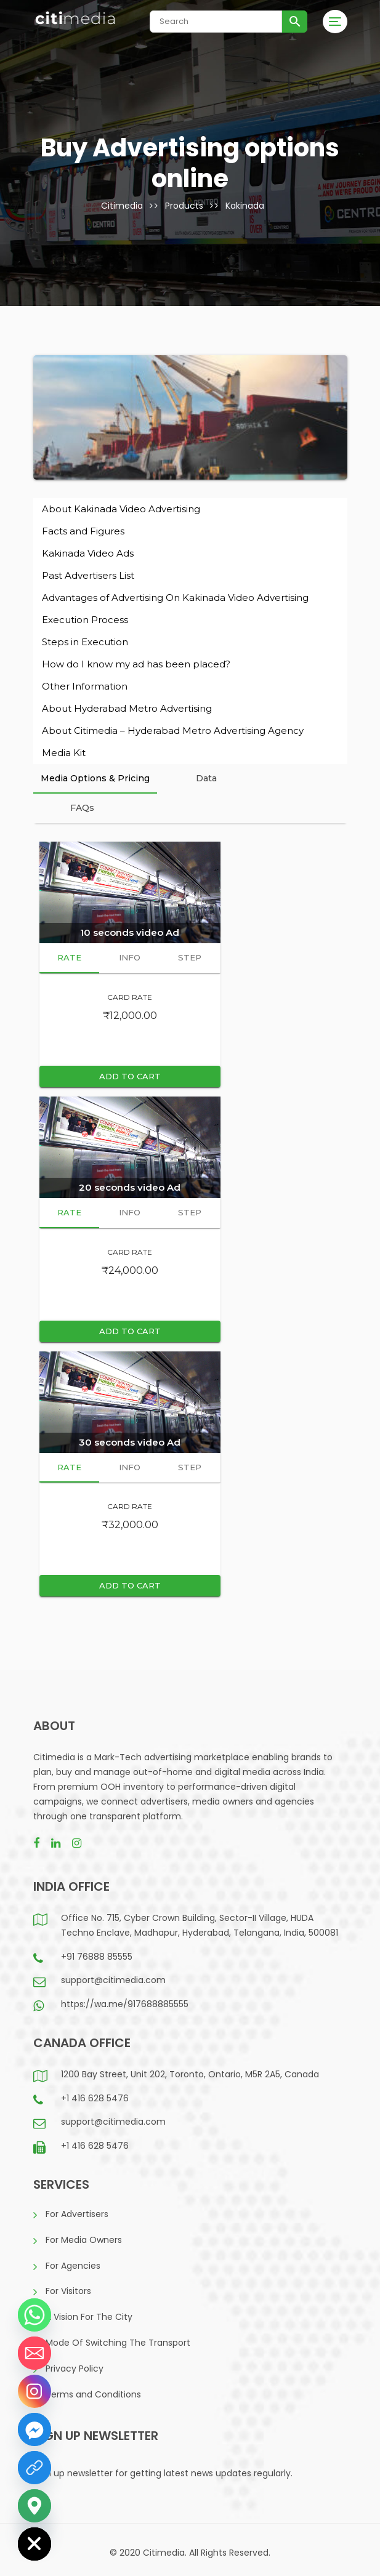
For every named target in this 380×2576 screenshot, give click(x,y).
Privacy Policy (74, 2368)
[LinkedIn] (34, 2467)
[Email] (34, 2353)
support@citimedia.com (113, 1980)
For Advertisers (77, 2214)
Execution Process (85, 620)
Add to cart (130, 1076)
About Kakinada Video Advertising (121, 509)
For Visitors (68, 2291)
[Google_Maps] (34, 2505)
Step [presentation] (189, 957)
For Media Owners (84, 2240)
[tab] (95, 779)
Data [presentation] (206, 778)
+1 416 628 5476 (95, 2098)
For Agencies (73, 2266)
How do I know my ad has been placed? (136, 664)
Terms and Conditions (93, 2394)
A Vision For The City (89, 2317)
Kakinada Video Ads (88, 553)
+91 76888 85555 (96, 1956)
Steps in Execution (85, 642)
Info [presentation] (129, 957)
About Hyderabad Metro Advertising (127, 708)
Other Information (84, 686)
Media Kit (64, 753)
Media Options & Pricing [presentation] (95, 778)
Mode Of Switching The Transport (118, 2343)
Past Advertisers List (88, 575)
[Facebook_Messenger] (34, 2429)
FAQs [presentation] (82, 807)
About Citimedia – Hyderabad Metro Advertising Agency (173, 730)
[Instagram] (34, 2391)
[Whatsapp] (34, 2315)
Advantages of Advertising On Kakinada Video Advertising (175, 597)
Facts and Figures (83, 531)
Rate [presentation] (69, 957)
